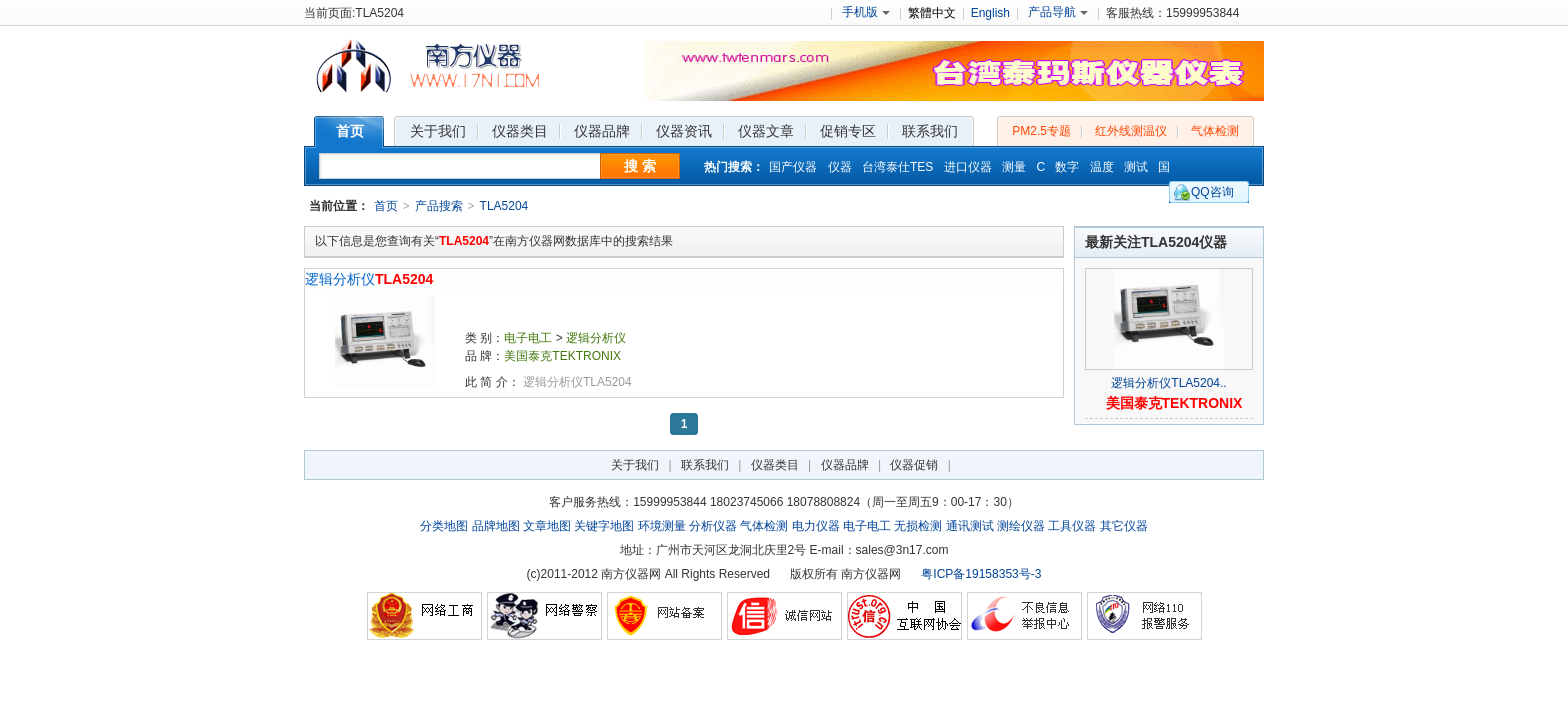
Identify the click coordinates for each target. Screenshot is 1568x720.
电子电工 (528, 338)
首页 (386, 206)
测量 (1014, 167)
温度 (1102, 167)
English (990, 13)
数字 (1067, 167)
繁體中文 (932, 13)
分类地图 (444, 526)
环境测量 (662, 526)
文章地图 (547, 526)
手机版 (866, 12)
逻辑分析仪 (369, 279)
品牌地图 (496, 526)
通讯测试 (970, 526)
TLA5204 (504, 206)
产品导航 (1058, 12)
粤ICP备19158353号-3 (981, 574)
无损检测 (918, 526)
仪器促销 (914, 465)
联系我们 (705, 465)
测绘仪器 (1021, 526)
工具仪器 (1072, 526)
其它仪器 (1124, 526)
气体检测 (1215, 131)
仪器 (840, 167)
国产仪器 (793, 167)
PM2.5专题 (1041, 131)
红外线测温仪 (1131, 131)
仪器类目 (775, 465)
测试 (1136, 167)
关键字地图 (604, 526)
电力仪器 (816, 526)
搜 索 (640, 166)
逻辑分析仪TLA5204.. (1168, 383)
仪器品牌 (845, 465)
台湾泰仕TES (897, 167)
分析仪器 (713, 526)
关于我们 (635, 465)
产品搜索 (439, 206)
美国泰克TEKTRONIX (562, 356)
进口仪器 (968, 167)
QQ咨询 (1212, 192)
